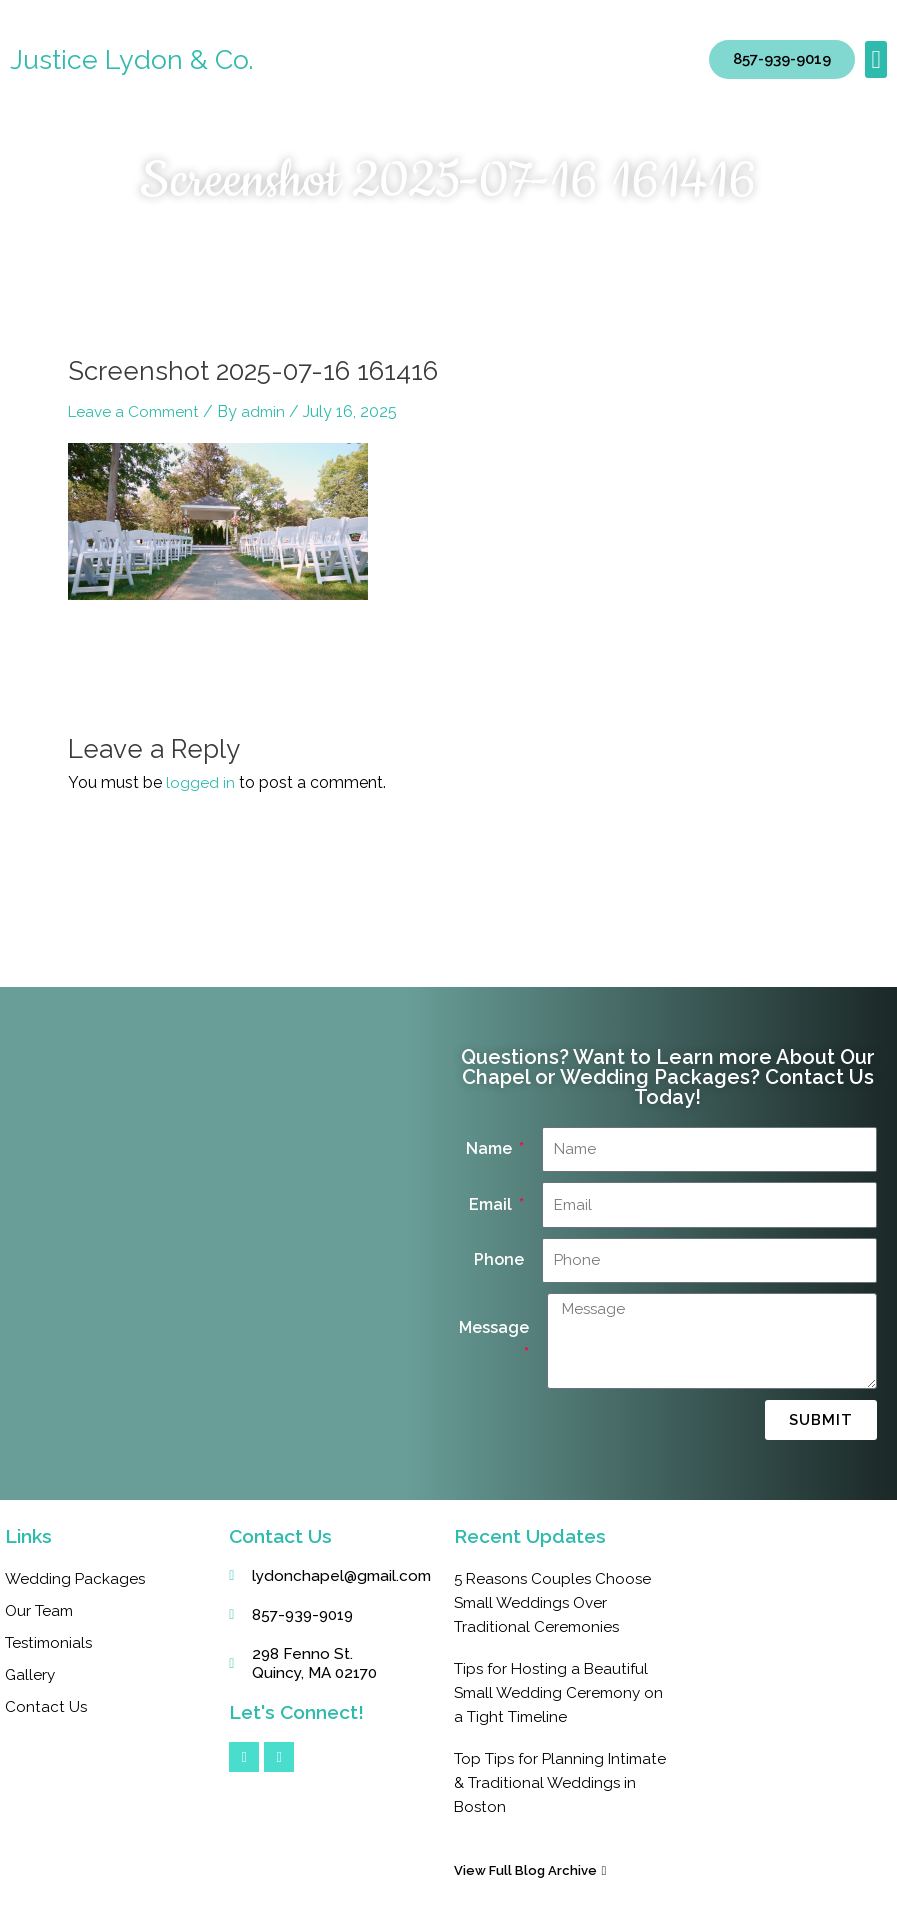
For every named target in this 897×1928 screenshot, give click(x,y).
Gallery (31, 1674)
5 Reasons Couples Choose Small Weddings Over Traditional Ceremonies (555, 1602)
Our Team (41, 1610)
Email (492, 1204)
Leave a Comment (137, 411)
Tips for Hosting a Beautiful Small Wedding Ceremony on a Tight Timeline (555, 1692)
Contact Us (46, 1706)
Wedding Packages (76, 1578)
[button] (876, 60)
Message (494, 1327)
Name (491, 1148)
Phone (499, 1259)
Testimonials (51, 1642)
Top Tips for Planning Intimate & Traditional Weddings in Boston (533, 1782)
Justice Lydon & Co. (133, 59)
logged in (200, 782)
